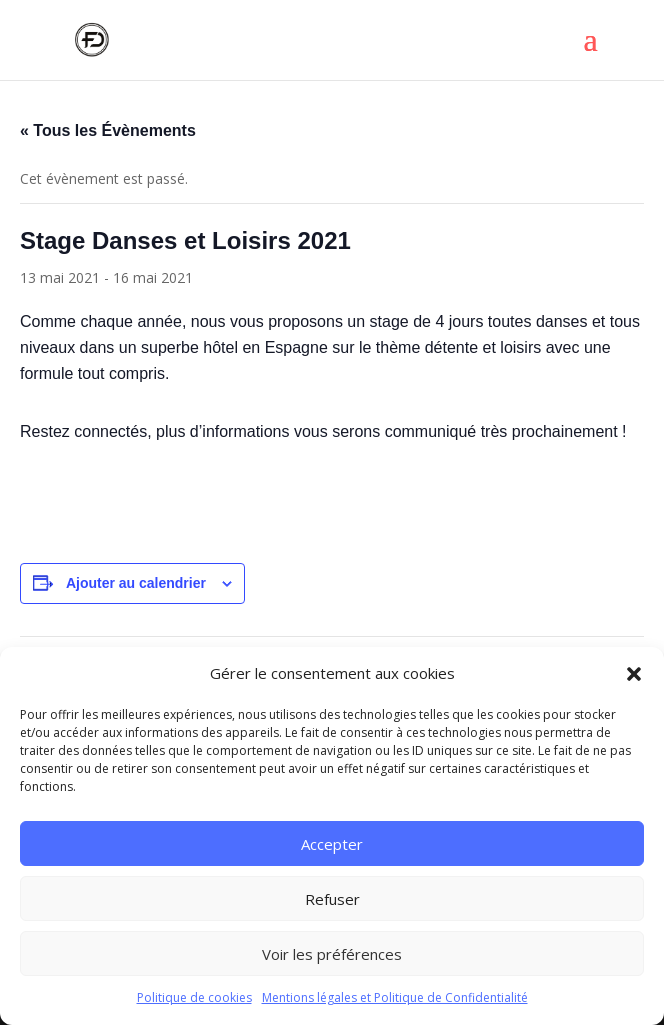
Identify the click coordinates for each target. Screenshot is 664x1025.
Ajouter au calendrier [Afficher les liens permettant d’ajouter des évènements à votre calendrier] (136, 583)
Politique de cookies (194, 997)
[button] (634, 674)
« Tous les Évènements (108, 130)
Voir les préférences (332, 954)
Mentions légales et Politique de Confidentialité (395, 997)
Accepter (332, 844)
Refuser (332, 899)
